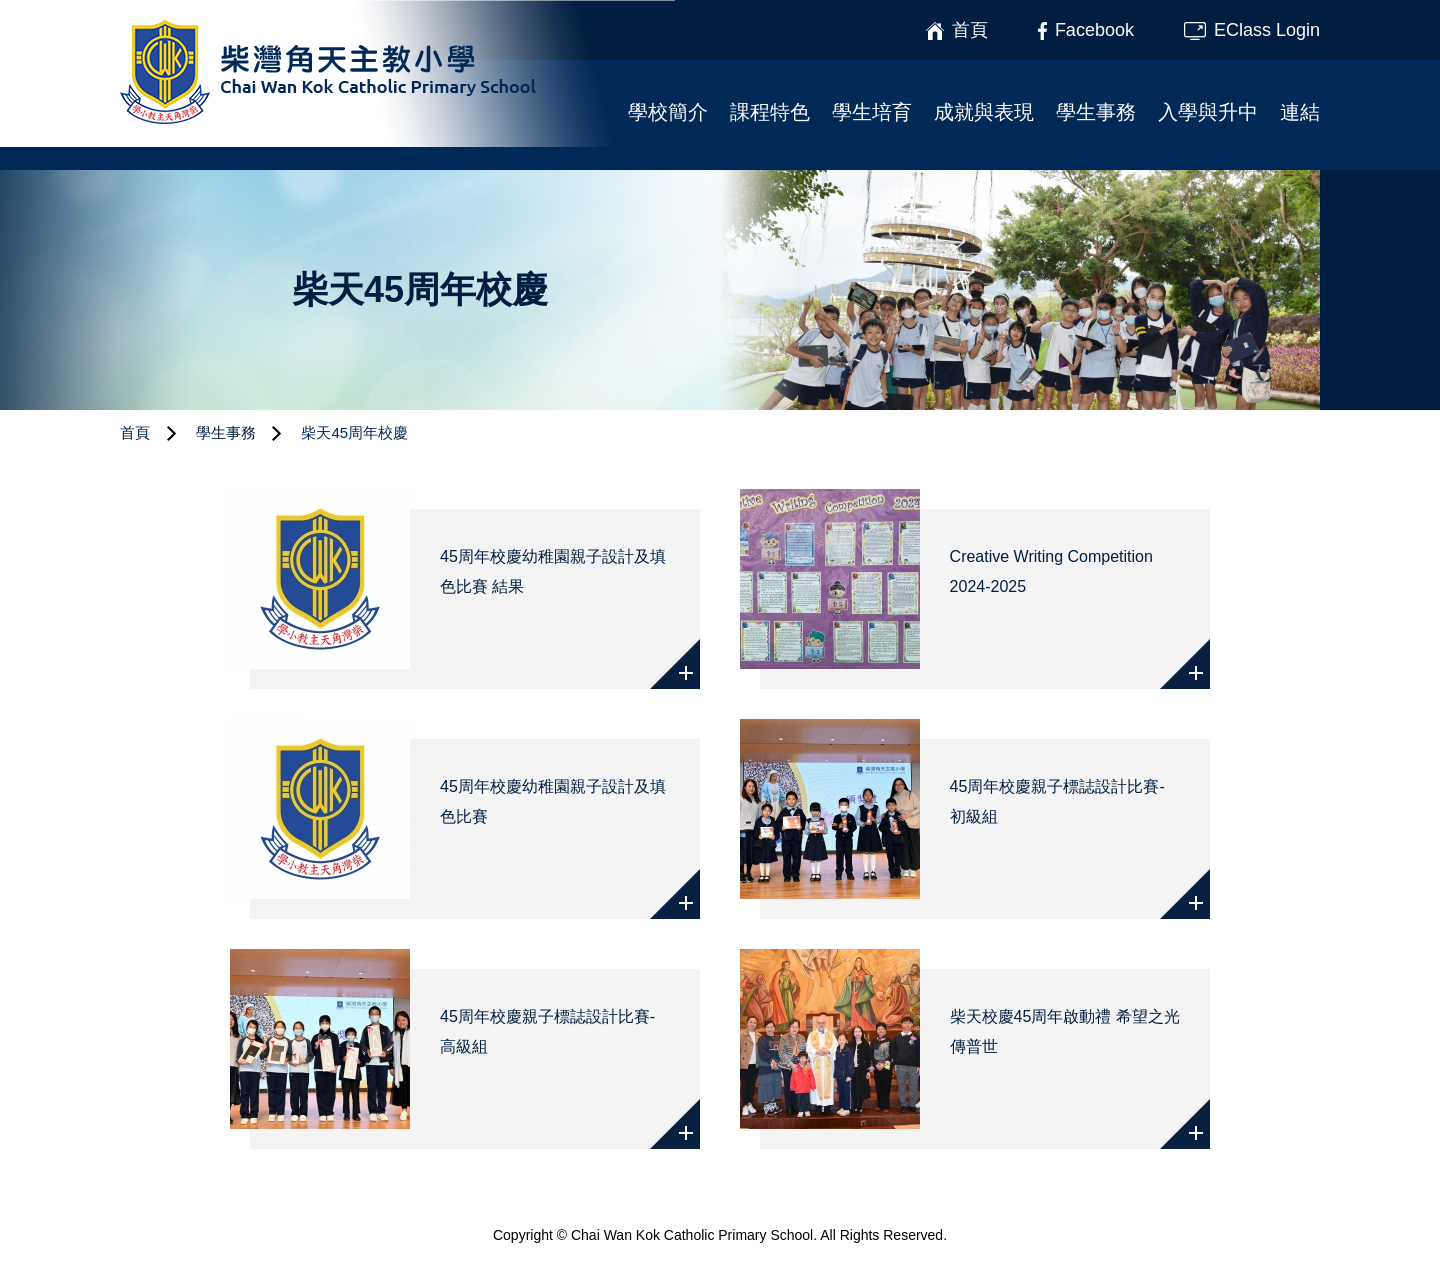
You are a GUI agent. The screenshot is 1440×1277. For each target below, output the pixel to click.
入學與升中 (1208, 112)
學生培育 (872, 112)
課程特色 (770, 112)
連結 (1300, 112)
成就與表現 (984, 112)
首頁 (135, 432)
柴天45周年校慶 (354, 432)
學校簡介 (668, 112)
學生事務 (1096, 112)
